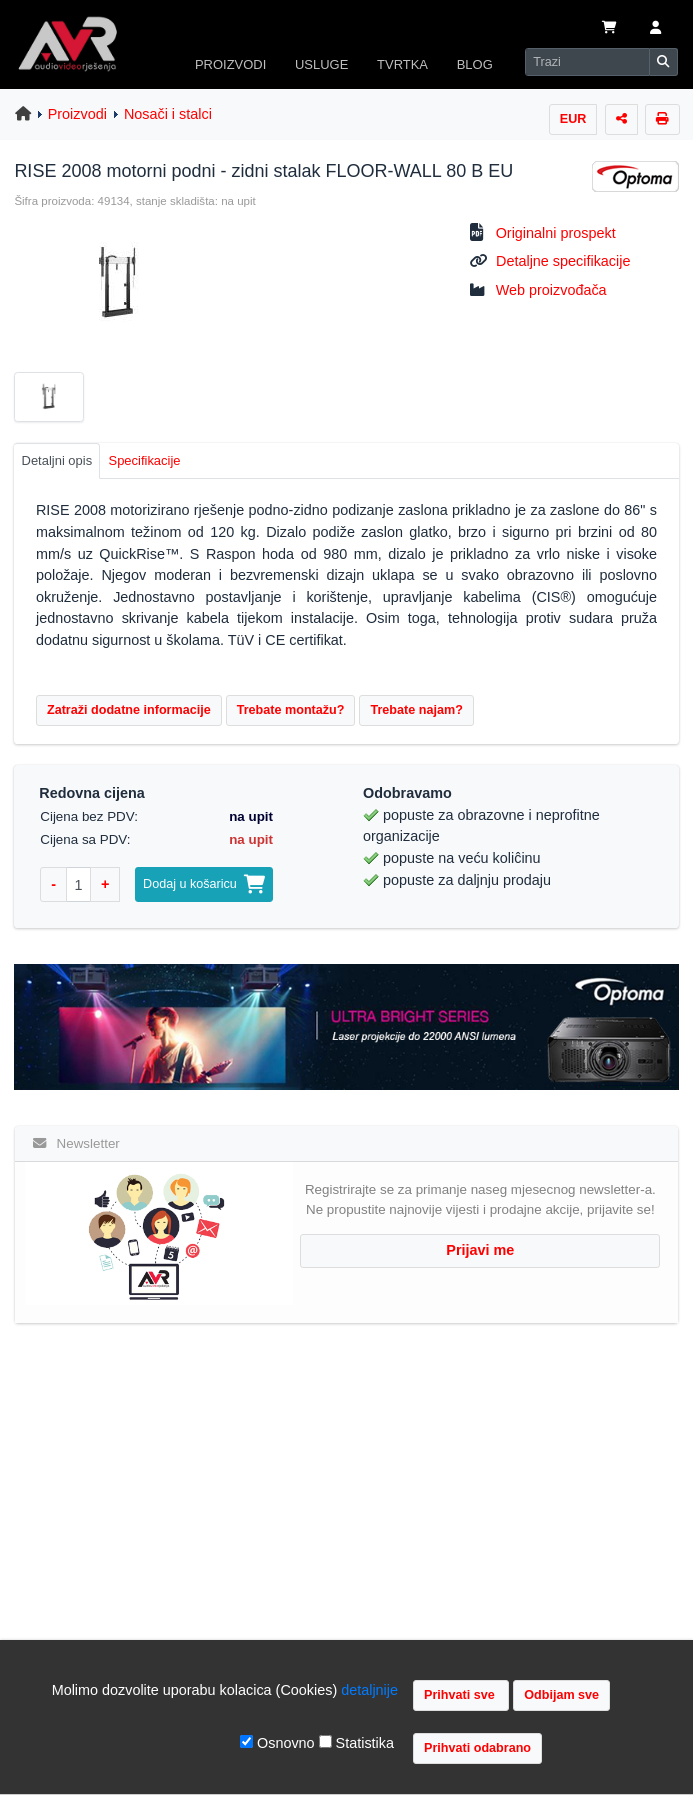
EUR (573, 119)
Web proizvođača (551, 290)
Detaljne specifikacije (563, 261)
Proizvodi (77, 114)
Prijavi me (480, 1250)
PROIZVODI (230, 64)
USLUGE (321, 64)
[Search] (587, 62)
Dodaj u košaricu (204, 884)
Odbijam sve (561, 1695)
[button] (655, 29)
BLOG (475, 64)
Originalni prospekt (556, 233)
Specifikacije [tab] (145, 460)
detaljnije (369, 1690)
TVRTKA (402, 64)
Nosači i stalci (168, 114)
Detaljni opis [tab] (57, 460)
